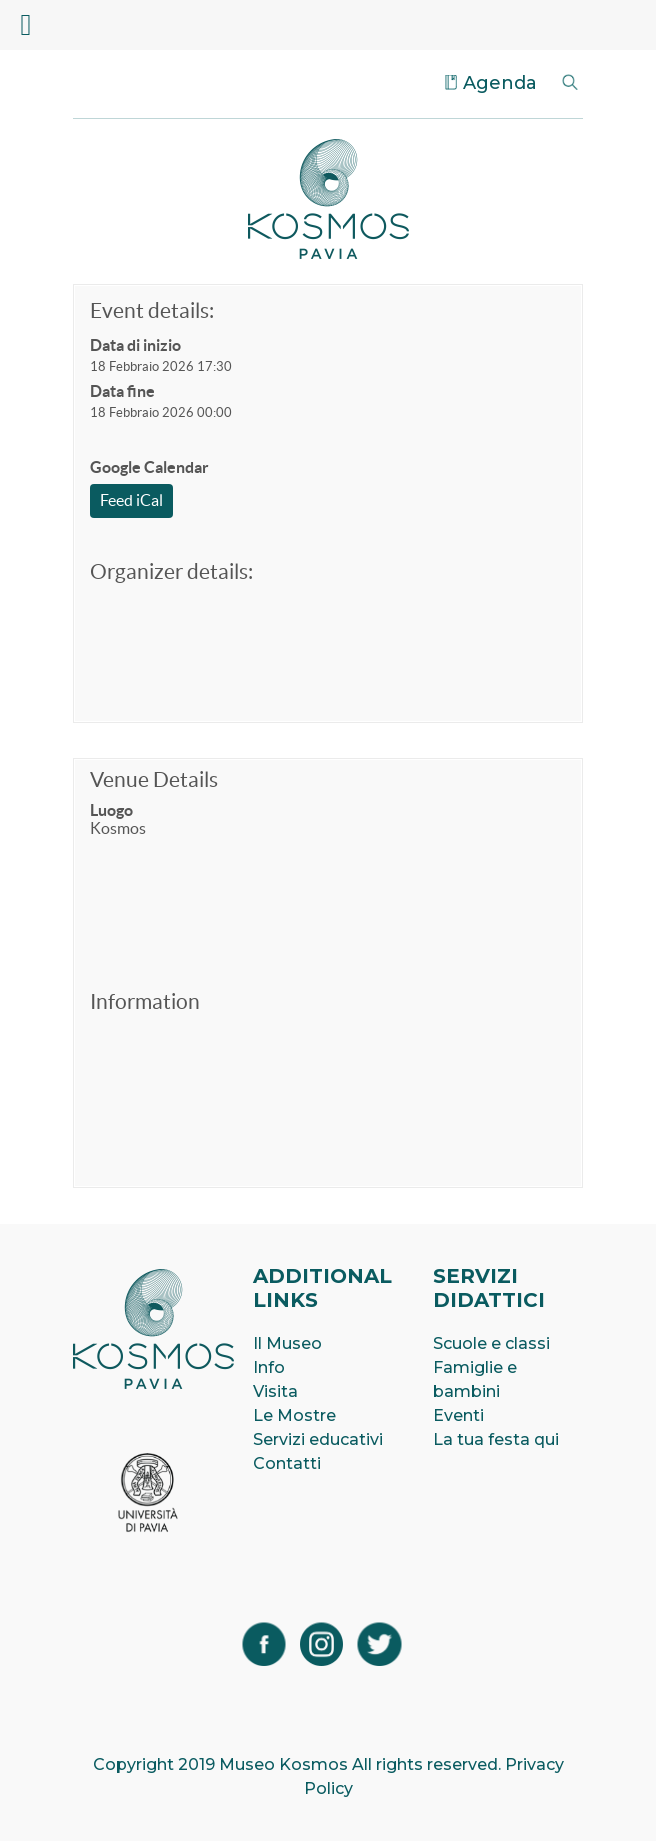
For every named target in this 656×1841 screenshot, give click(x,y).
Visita (275, 1391)
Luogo (111, 810)
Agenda (500, 83)
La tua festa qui (496, 1439)
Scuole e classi (491, 1343)
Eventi (458, 1415)
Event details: (152, 310)
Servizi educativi (318, 1439)
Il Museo (287, 1343)
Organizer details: (171, 571)
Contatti (287, 1463)
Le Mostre (294, 1415)
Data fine (122, 391)
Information (145, 1001)
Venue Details (154, 779)
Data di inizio (135, 345)
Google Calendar (149, 467)
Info (269, 1367)
